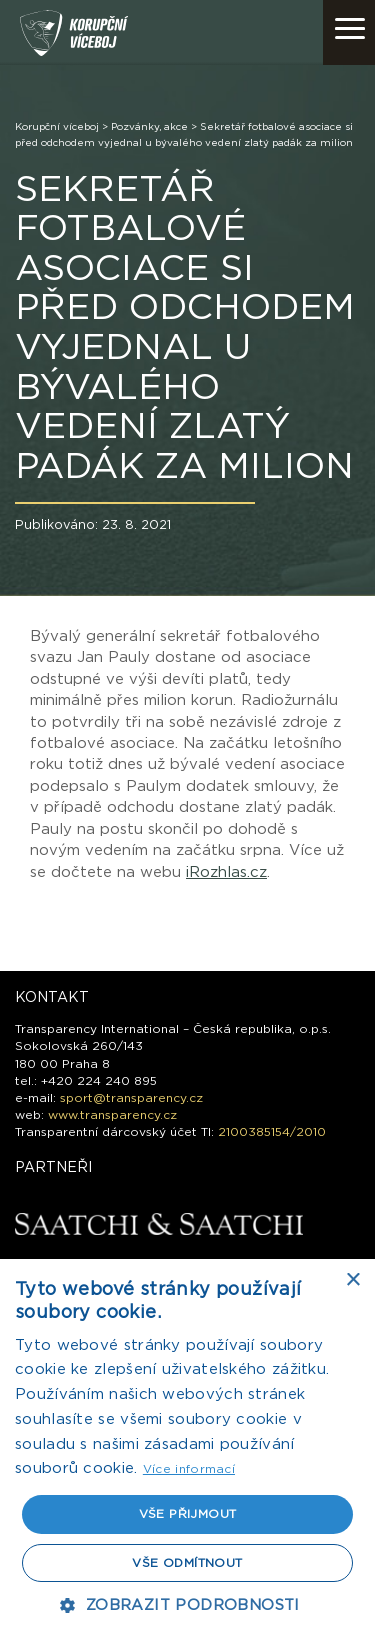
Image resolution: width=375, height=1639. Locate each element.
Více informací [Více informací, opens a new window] (189, 1469)
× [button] (352, 1280)
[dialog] (187, 1449)
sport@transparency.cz (131, 1098)
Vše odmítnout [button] (187, 1563)
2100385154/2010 (272, 1132)
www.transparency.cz (112, 1115)
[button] (187, 1605)
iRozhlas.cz (226, 872)
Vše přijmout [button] (188, 1514)
